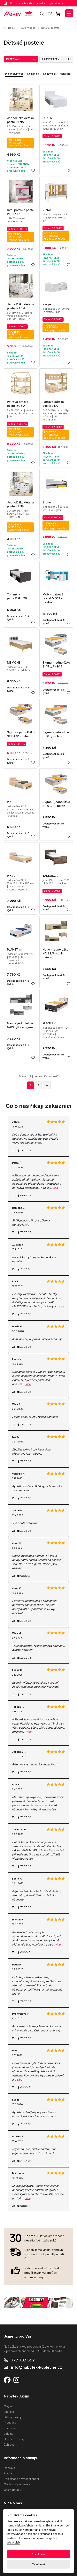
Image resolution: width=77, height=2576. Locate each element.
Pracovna (10, 2422)
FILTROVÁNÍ (20, 59)
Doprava (9, 2468)
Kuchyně (9, 2428)
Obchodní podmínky (17, 2484)
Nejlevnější (49, 73)
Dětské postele (50, 27)
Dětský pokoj (28, 27)
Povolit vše (38, 2554)
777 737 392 (23, 2360)
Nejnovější (33, 73)
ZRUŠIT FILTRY (56, 59)
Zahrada (9, 2444)
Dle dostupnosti (14, 73)
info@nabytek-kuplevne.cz (36, 2367)
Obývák (9, 2406)
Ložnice (9, 2411)
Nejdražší (65, 73)
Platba (8, 2473)
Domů (9, 27)
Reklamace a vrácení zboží (21, 2478)
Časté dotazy (12, 2489)
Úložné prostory (14, 2439)
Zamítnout (38, 2564)
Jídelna (8, 2433)
